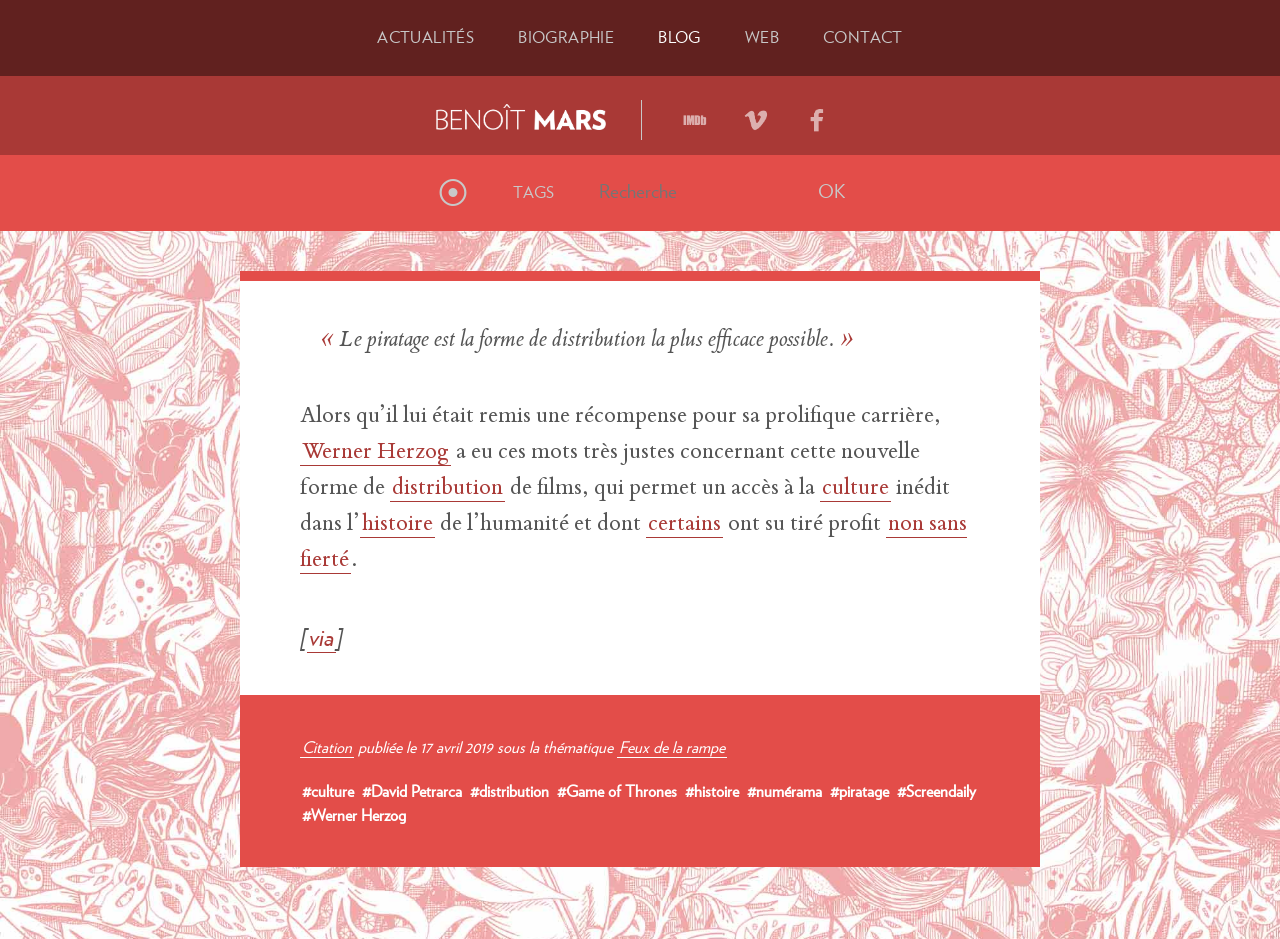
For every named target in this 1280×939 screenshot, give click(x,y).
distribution (447, 489)
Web (762, 37)
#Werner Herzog (354, 815)
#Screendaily (936, 791)
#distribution (509, 791)
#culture (328, 791)
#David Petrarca (412, 791)
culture (855, 489)
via (321, 637)
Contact (863, 37)
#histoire (712, 791)
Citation (327, 747)
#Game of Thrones (617, 791)
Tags (534, 192)
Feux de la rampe (672, 747)
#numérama (784, 791)
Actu (425, 37)
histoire (397, 525)
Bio (566, 37)
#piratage (859, 791)
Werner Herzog (375, 453)
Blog (679, 37)
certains (684, 525)
